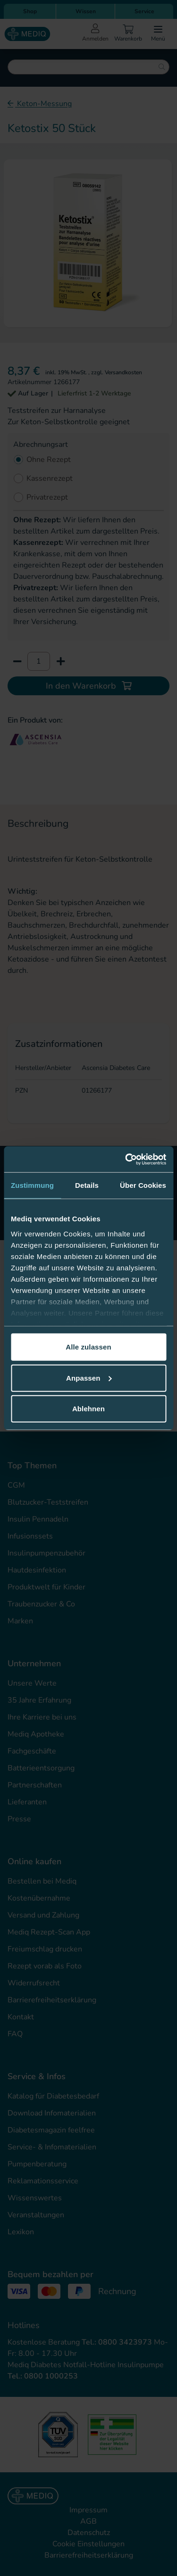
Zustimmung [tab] (32, 1185)
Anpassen (89, 1378)
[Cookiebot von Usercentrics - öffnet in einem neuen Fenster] (126, 1159)
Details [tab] (87, 1185)
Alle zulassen (88, 1347)
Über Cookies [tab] (143, 1185)
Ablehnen (88, 1409)
